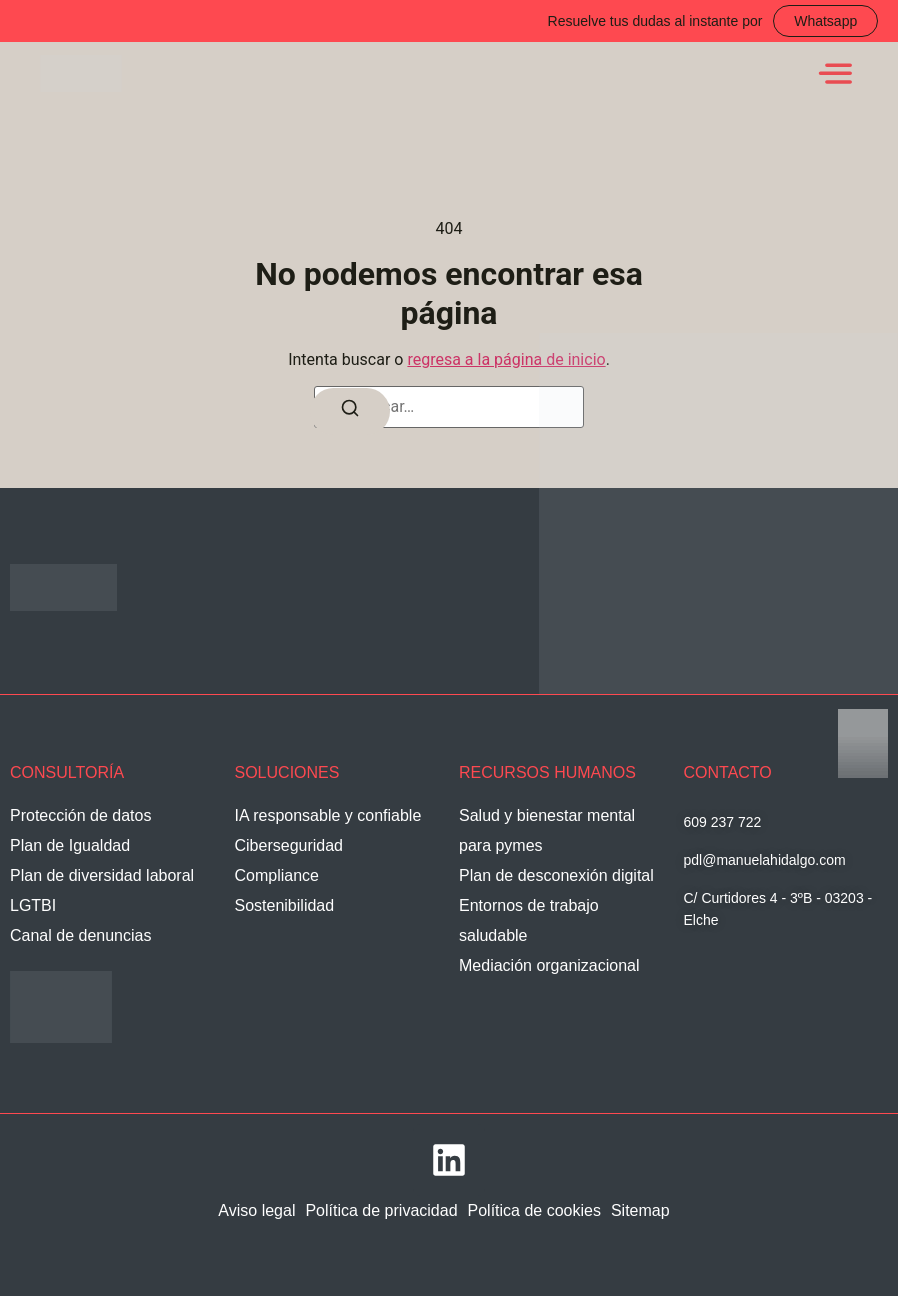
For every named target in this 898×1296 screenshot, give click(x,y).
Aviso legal (256, 1210)
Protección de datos (80, 815)
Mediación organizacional (549, 965)
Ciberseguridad (289, 845)
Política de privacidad (381, 1210)
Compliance (277, 875)
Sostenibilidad (285, 905)
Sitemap (640, 1210)
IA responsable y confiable (328, 815)
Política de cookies (534, 1210)
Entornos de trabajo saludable (529, 920)
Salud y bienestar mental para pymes (547, 830)
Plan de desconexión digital (556, 875)
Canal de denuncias (80, 935)
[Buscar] (350, 411)
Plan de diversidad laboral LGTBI (102, 890)
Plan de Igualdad (70, 845)
